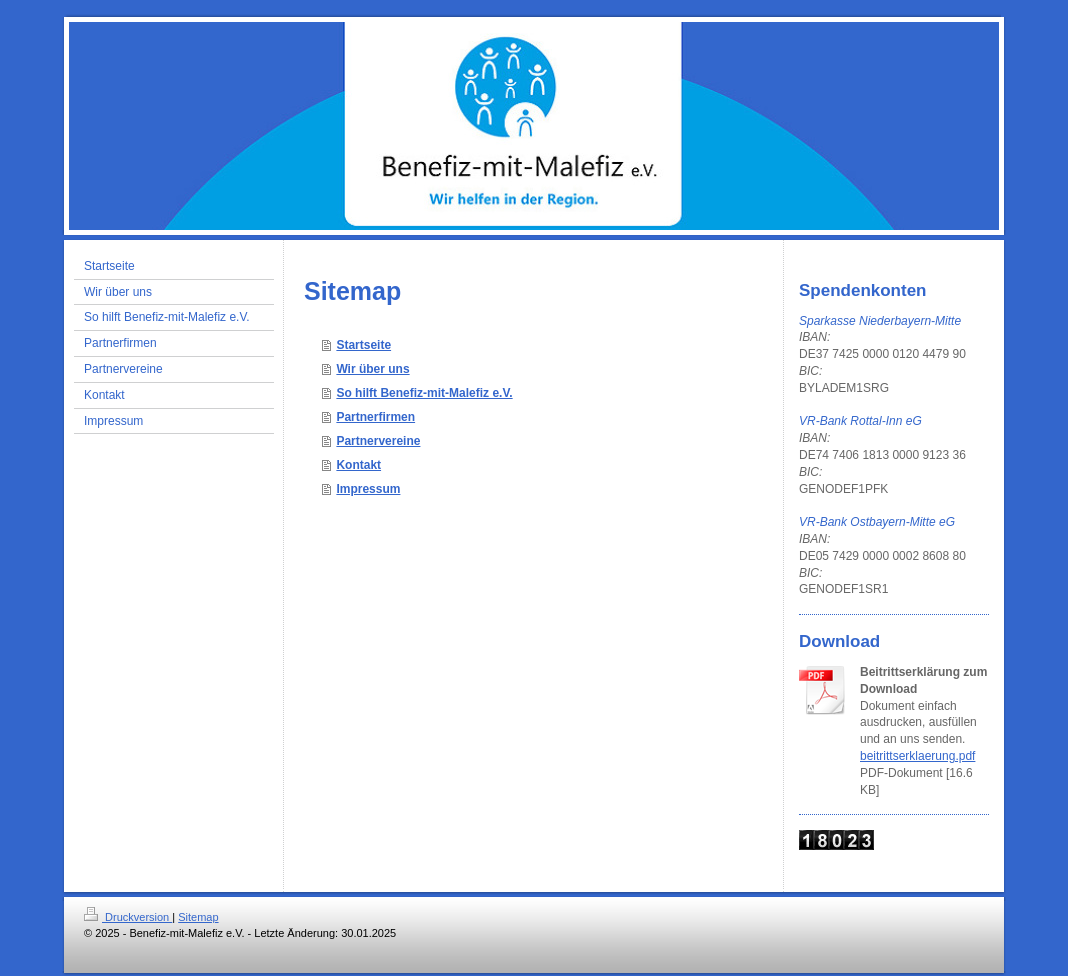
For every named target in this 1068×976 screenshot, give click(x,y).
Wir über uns (372, 369)
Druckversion (128, 917)
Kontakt (358, 465)
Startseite (363, 345)
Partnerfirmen (375, 417)
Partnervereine (378, 441)
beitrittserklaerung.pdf (917, 756)
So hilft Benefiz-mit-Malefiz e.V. (424, 393)
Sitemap (198, 917)
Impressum (368, 489)
